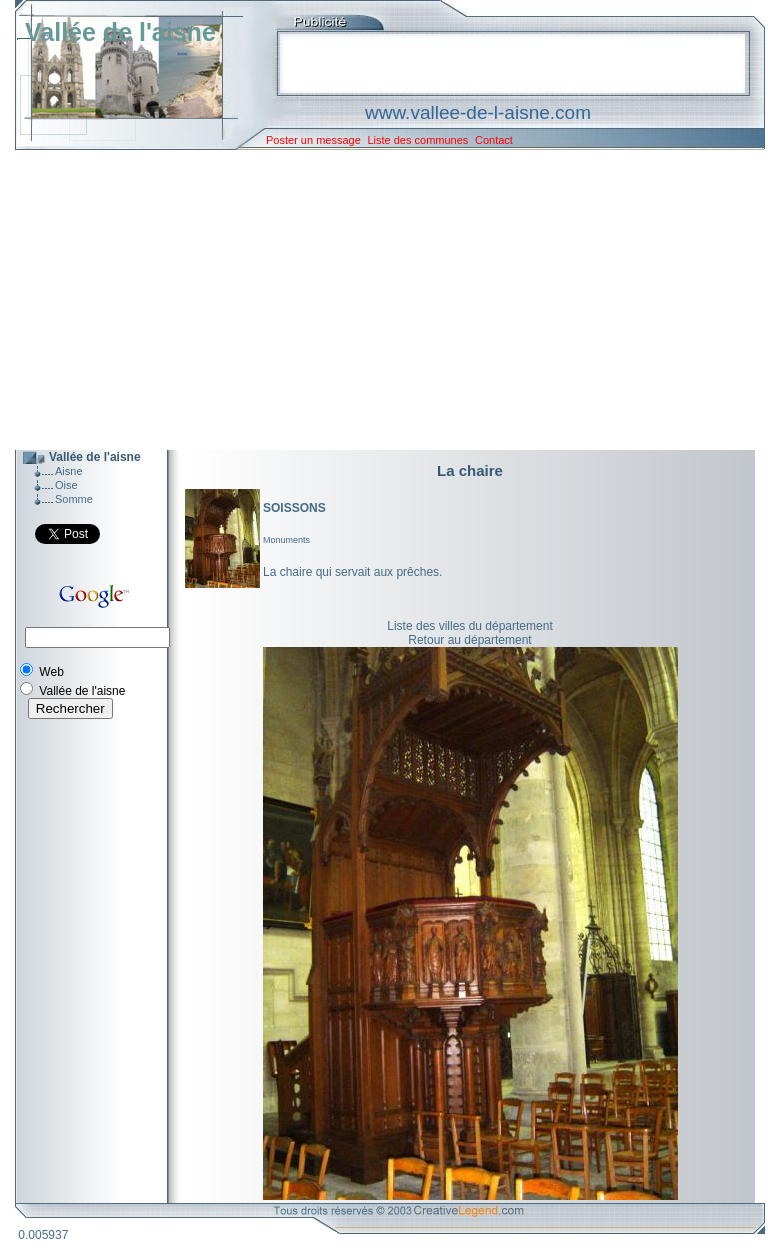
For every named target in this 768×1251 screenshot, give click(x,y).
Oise (66, 485)
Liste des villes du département (469, 626)
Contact (494, 140)
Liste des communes (417, 140)
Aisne (69, 471)
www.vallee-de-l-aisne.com (478, 112)
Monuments (286, 540)
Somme (74, 499)
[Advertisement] (375, 300)
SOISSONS (294, 508)
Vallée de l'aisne (120, 32)
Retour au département (469, 640)
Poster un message (313, 140)
